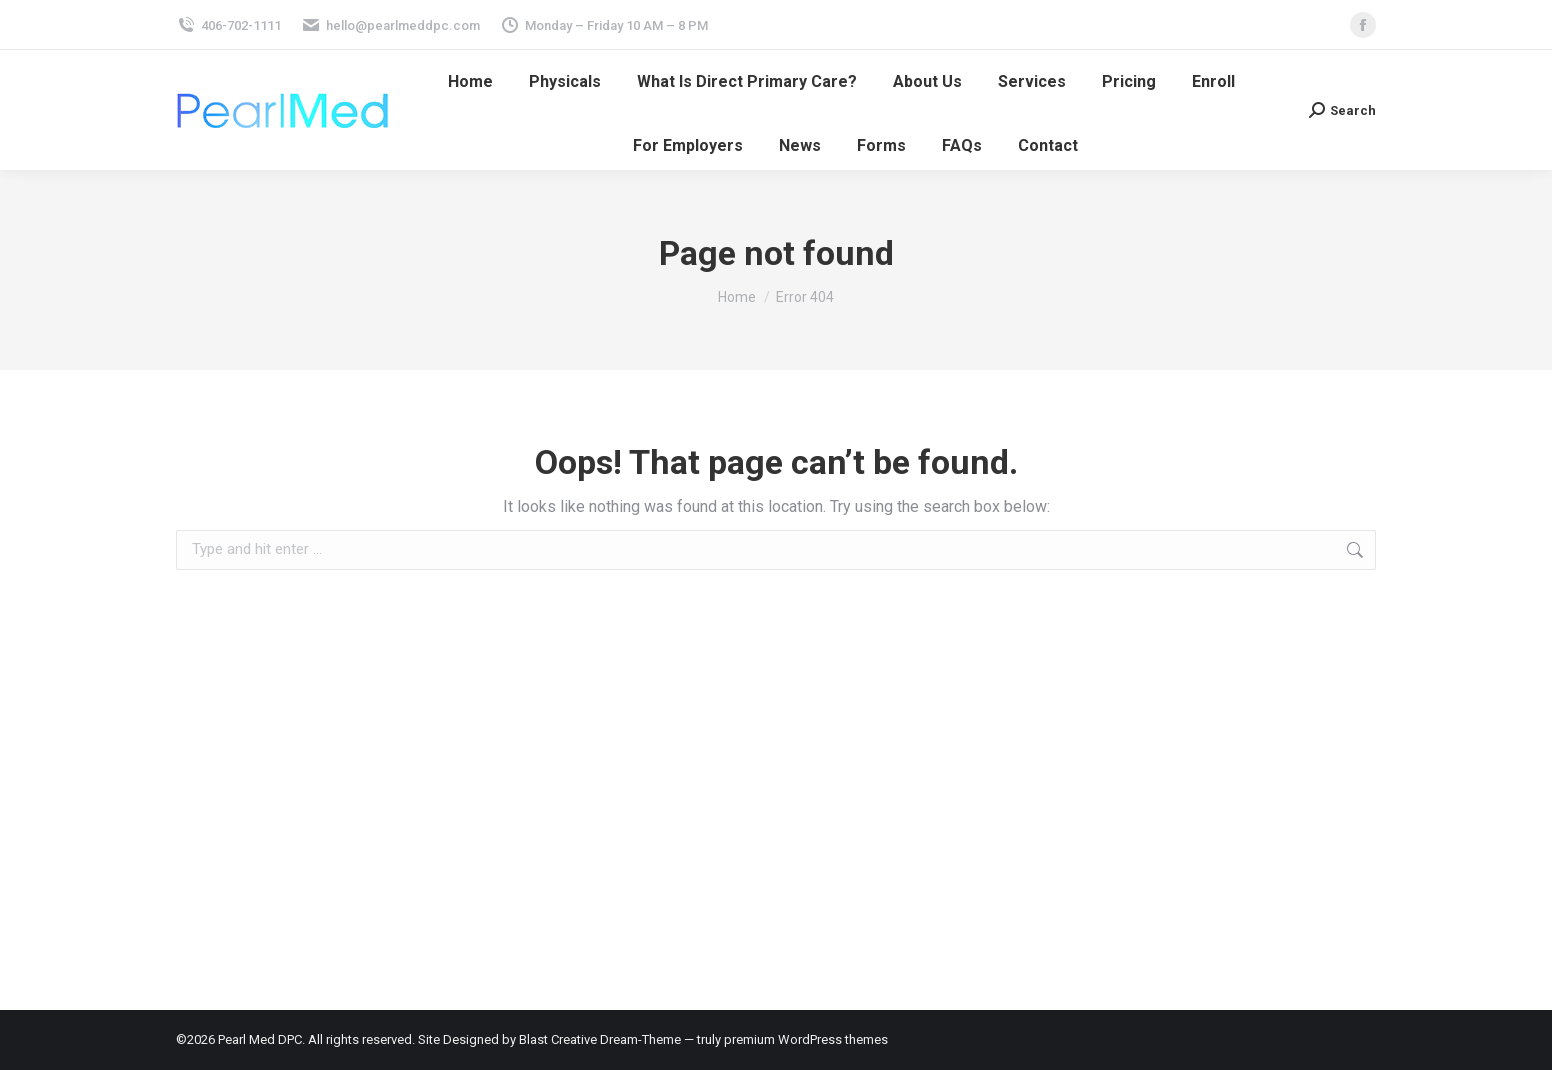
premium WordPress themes (806, 1039)
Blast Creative (558, 1039)
